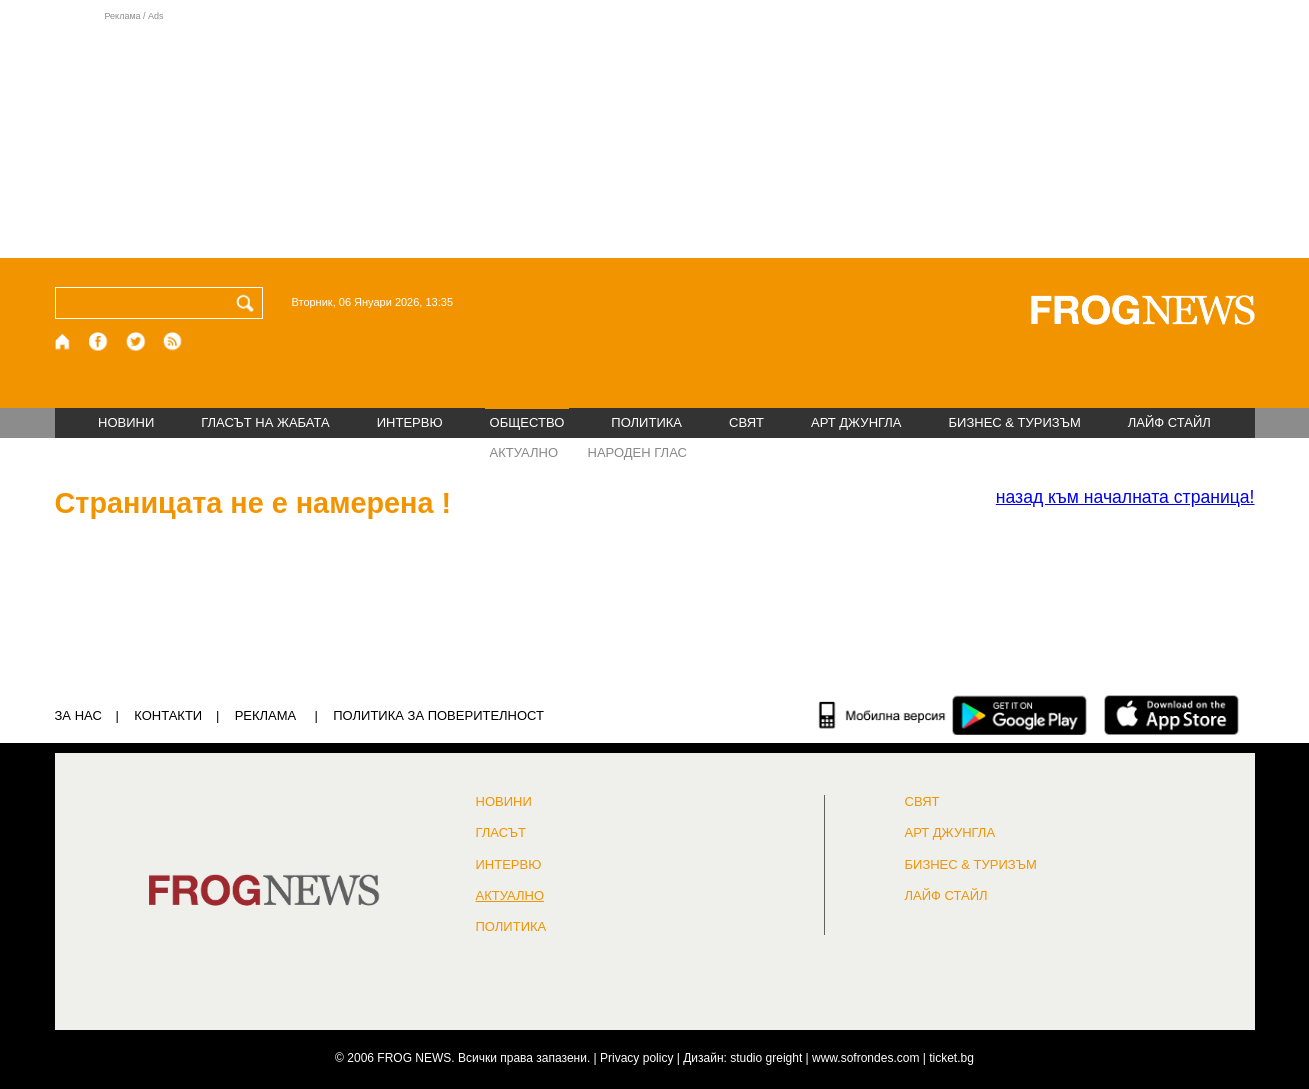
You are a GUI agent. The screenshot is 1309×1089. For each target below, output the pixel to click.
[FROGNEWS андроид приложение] (1019, 715)
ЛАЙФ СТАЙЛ (1169, 422)
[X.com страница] (136, 341)
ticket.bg (951, 1058)
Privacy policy (636, 1058)
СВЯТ (746, 422)
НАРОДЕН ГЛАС (637, 452)
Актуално (510, 896)
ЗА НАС (78, 715)
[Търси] (249, 303)
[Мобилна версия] (882, 715)
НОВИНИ (126, 422)
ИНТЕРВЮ (410, 422)
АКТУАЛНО (524, 452)
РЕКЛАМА (266, 715)
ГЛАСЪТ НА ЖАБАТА (265, 422)
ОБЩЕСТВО (527, 422)
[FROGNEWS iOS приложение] (1171, 715)
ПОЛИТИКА (646, 422)
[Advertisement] (655, 134)
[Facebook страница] (99, 341)
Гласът (501, 833)
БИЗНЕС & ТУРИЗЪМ (1015, 422)
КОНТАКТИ (168, 715)
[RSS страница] (173, 341)
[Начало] (63, 341)
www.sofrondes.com (865, 1058)
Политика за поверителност (438, 715)
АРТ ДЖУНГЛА (856, 422)
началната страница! (1125, 497)
